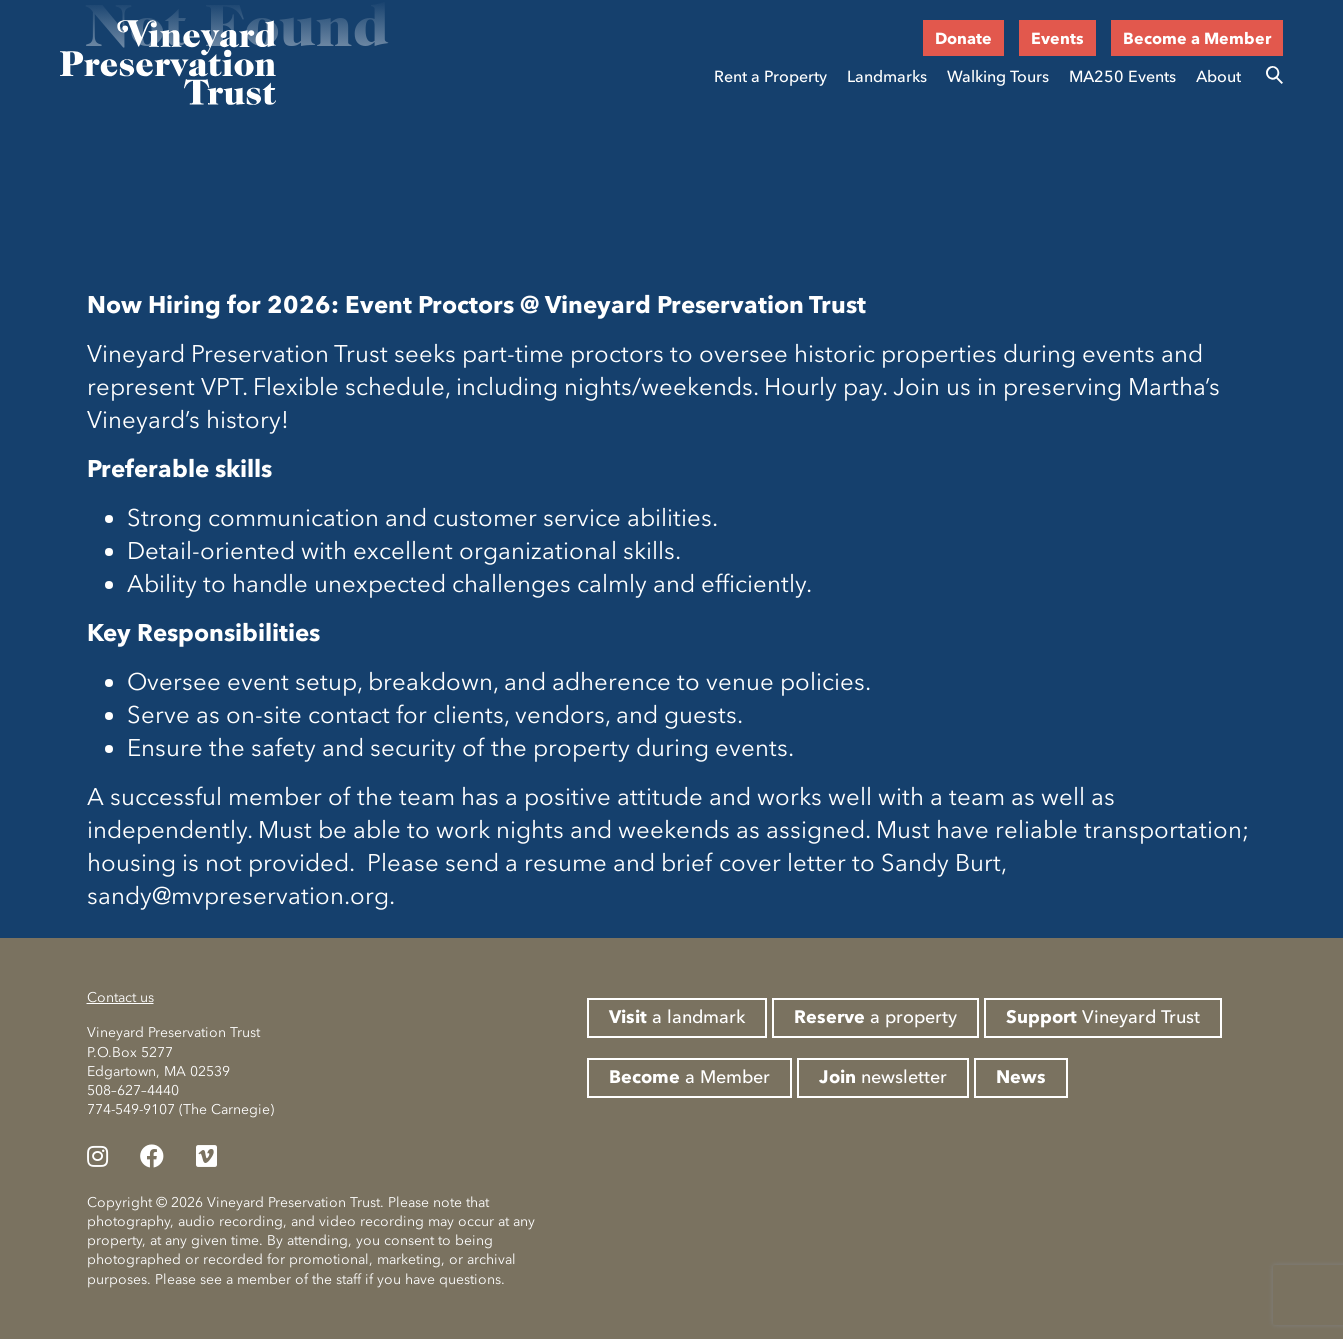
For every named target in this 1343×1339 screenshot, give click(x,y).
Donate (963, 38)
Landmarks (887, 76)
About (1218, 76)
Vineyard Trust (1103, 1017)
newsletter (883, 1077)
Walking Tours (998, 76)
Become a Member (1197, 38)
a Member (689, 1077)
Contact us (120, 997)
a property (875, 1017)
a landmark (677, 1017)
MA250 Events (1122, 76)
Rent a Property (770, 76)
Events (1057, 38)
